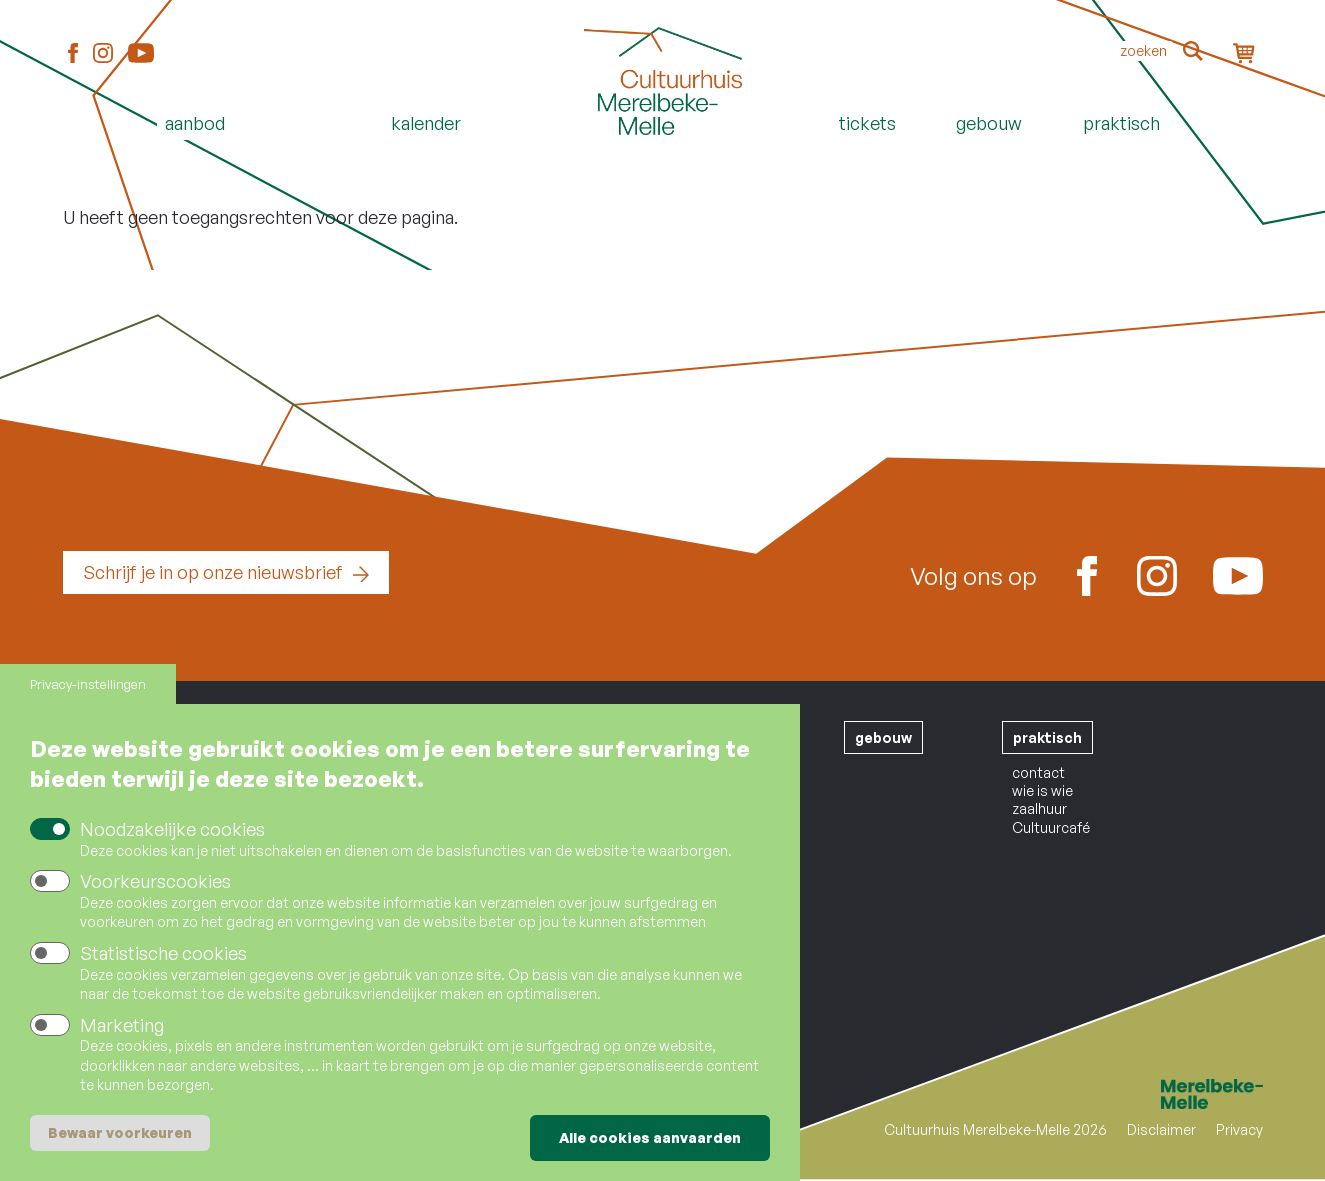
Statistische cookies (163, 956)
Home (663, 157)
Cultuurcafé (1051, 827)
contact (1038, 772)
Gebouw (989, 123)
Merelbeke (1183, 1094)
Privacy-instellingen (88, 687)
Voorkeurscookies (155, 884)
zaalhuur (1039, 808)
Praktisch (1121, 123)
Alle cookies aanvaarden (650, 1139)
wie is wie (1042, 790)
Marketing (122, 1027)
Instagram (103, 54)
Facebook (73, 54)
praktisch (1047, 737)
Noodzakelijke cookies (172, 832)
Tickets (867, 123)
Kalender (426, 123)
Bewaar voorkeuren (120, 1134)
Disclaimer (1161, 1129)
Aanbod (195, 123)
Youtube (141, 53)
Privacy (1239, 1129)
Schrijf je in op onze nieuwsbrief (213, 572)
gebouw (883, 737)
